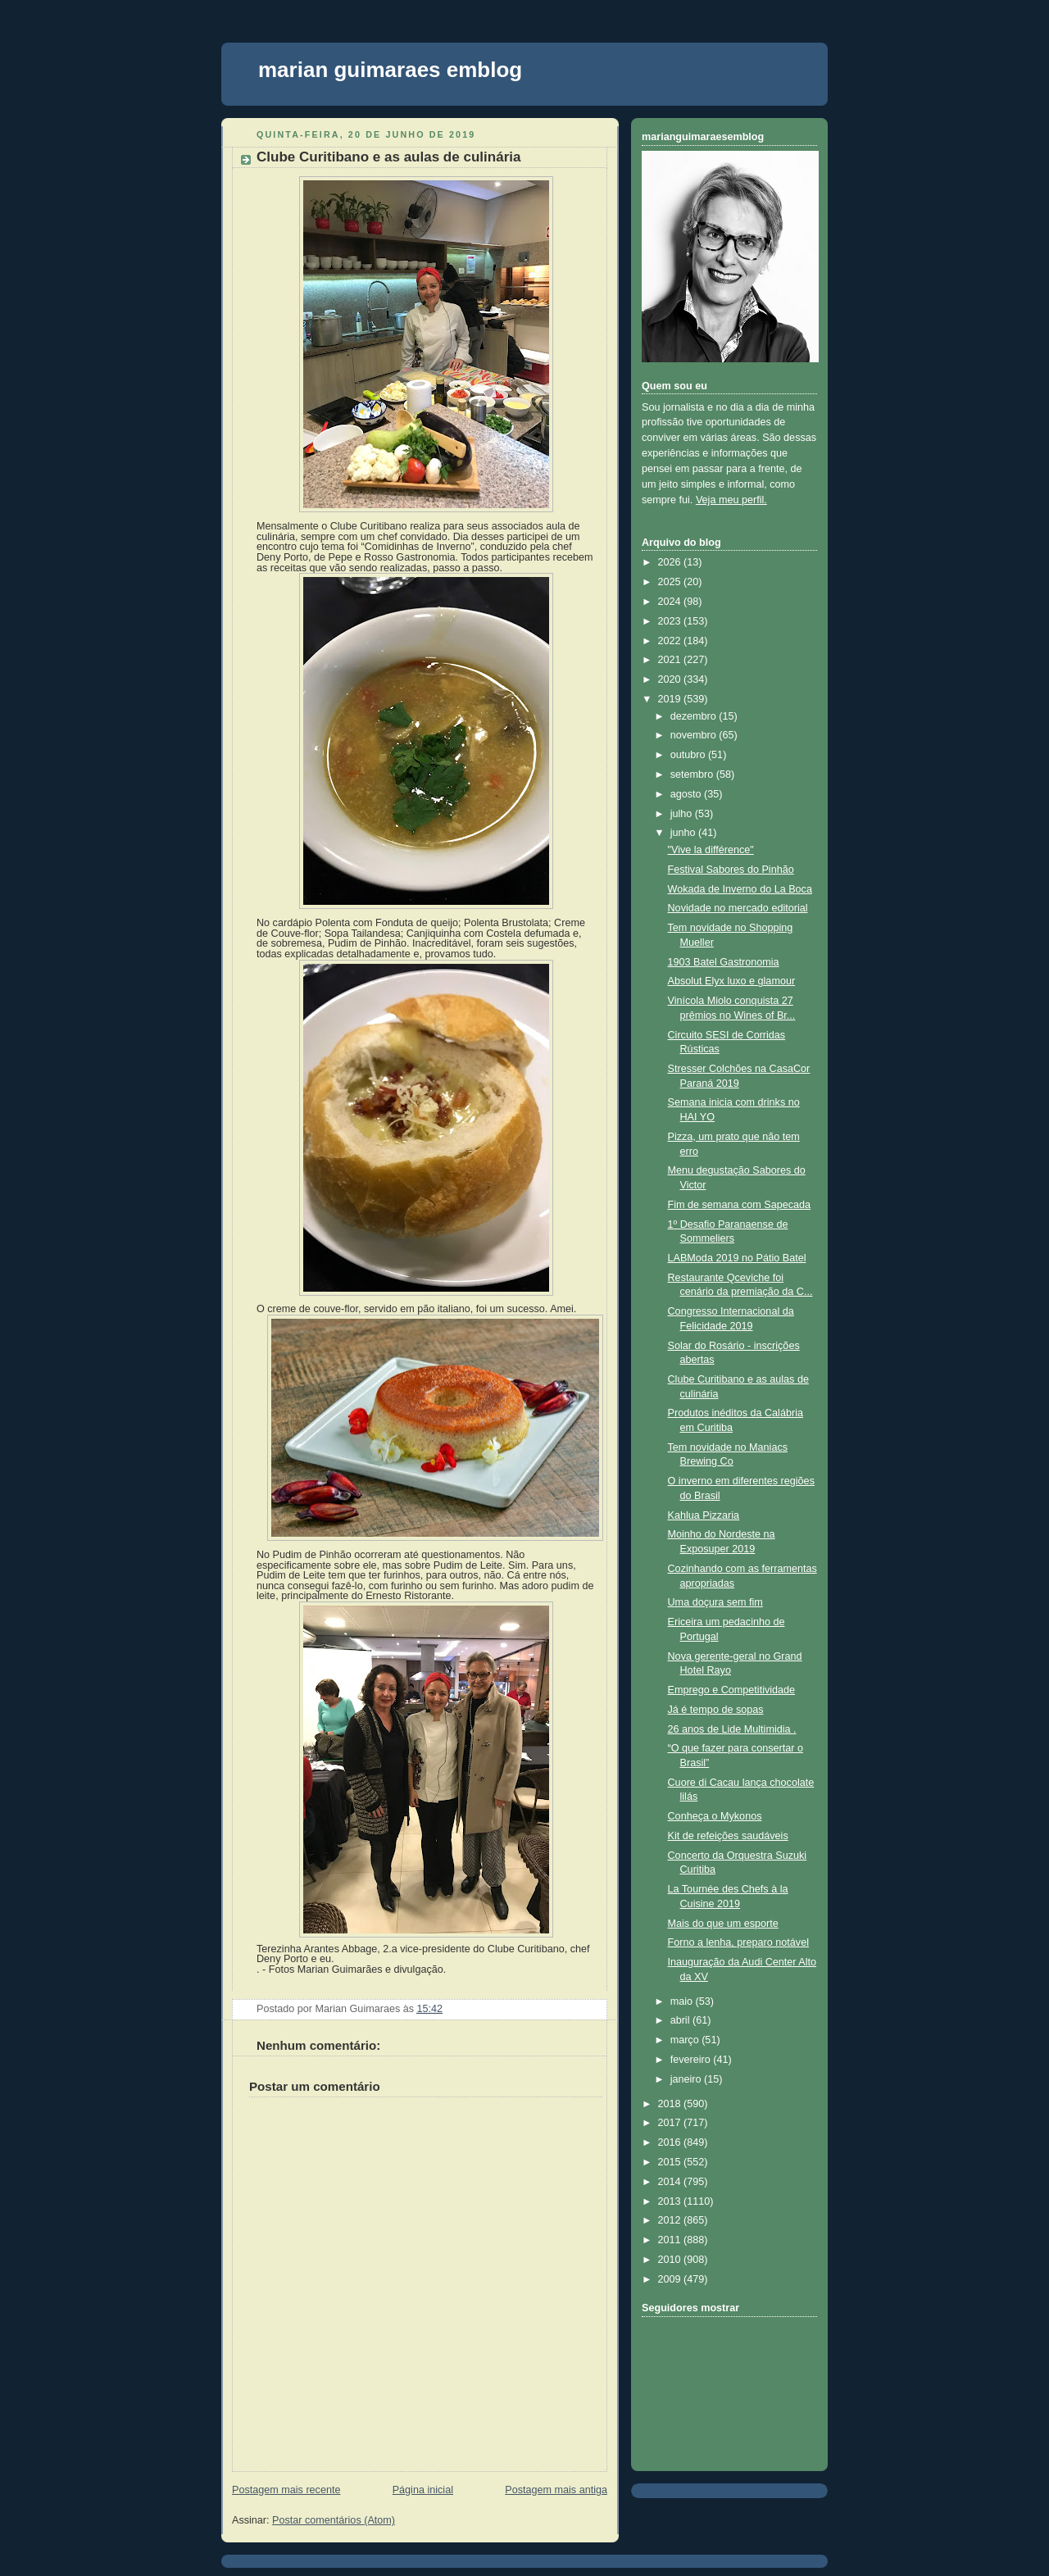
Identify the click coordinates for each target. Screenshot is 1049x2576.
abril (681, 2020)
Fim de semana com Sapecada (739, 1205)
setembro (693, 774)
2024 (671, 601)
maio (683, 2001)
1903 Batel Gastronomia (723, 962)
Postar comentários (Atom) (333, 2520)
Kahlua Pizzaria (704, 1515)
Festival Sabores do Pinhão (731, 869)
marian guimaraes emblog (390, 69)
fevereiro (692, 2059)
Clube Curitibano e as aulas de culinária (388, 157)
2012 (671, 2220)
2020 (671, 679)
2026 (671, 562)
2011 (671, 2240)
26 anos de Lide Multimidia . (732, 1729)
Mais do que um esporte (723, 1923)
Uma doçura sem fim (715, 1602)
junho (684, 832)
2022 (671, 641)
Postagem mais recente (286, 2490)
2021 (671, 660)
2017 (671, 2122)
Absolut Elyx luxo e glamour (732, 981)
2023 (671, 621)
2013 (671, 2201)
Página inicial (423, 2490)
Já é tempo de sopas (716, 1709)
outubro (689, 755)
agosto (687, 794)
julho (682, 814)
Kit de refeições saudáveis (728, 1836)
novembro (695, 735)
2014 (671, 2182)
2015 (671, 2162)
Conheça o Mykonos (715, 1816)
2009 (671, 2279)
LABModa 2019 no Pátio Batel (737, 1258)
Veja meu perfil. (731, 500)
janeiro (687, 2079)
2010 (671, 2259)
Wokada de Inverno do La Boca (740, 889)
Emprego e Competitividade (732, 1690)
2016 (671, 2142)
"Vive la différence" (711, 850)
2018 (671, 2104)
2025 (671, 582)
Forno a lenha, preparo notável (738, 1942)
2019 (671, 699)
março (686, 2040)
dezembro (695, 716)
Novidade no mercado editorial (738, 908)
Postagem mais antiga (556, 2490)
